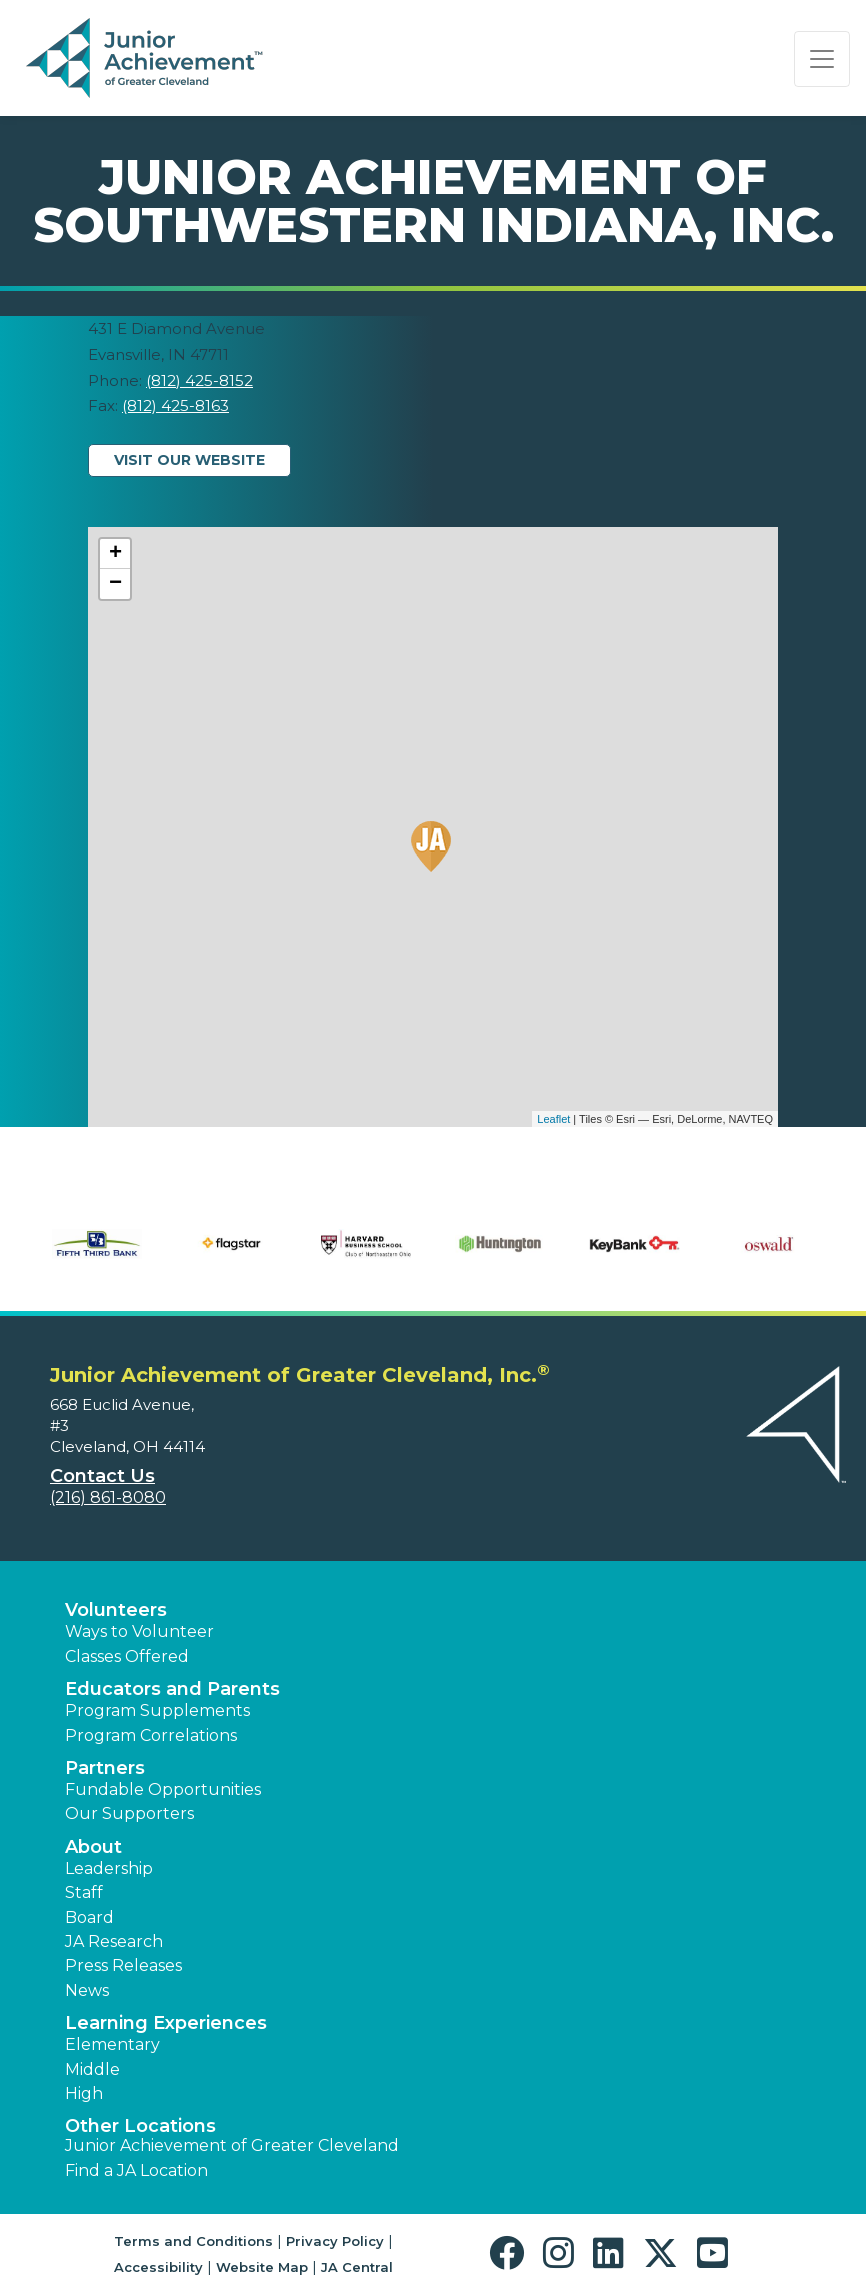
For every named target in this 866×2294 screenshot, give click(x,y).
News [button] (87, 1990)
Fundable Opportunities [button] (163, 1789)
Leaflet (553, 1119)
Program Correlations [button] (151, 1735)
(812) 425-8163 (175, 405)
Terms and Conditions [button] (193, 2241)
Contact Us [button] (102, 1476)
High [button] (84, 2093)
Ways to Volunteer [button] (139, 1631)
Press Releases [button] (123, 1965)
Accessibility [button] (158, 2267)
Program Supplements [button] (157, 1710)
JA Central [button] (357, 2267)
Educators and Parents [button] (172, 1689)
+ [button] (115, 554)
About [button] (93, 1847)
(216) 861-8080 (108, 1497)
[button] (511, 2253)
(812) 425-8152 (199, 380)
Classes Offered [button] (127, 1656)
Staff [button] (84, 1892)
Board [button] (89, 1917)
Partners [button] (105, 1768)
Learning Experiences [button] (166, 2023)
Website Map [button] (262, 2267)
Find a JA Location (136, 2170)
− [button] (115, 584)
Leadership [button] (109, 1868)
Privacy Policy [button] (335, 2241)
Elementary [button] (112, 2044)
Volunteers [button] (116, 1610)
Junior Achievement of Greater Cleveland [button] (232, 2145)
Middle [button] (92, 2069)
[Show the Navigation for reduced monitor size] (822, 59)
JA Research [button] (114, 1941)
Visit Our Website (189, 460)
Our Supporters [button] (129, 1813)
